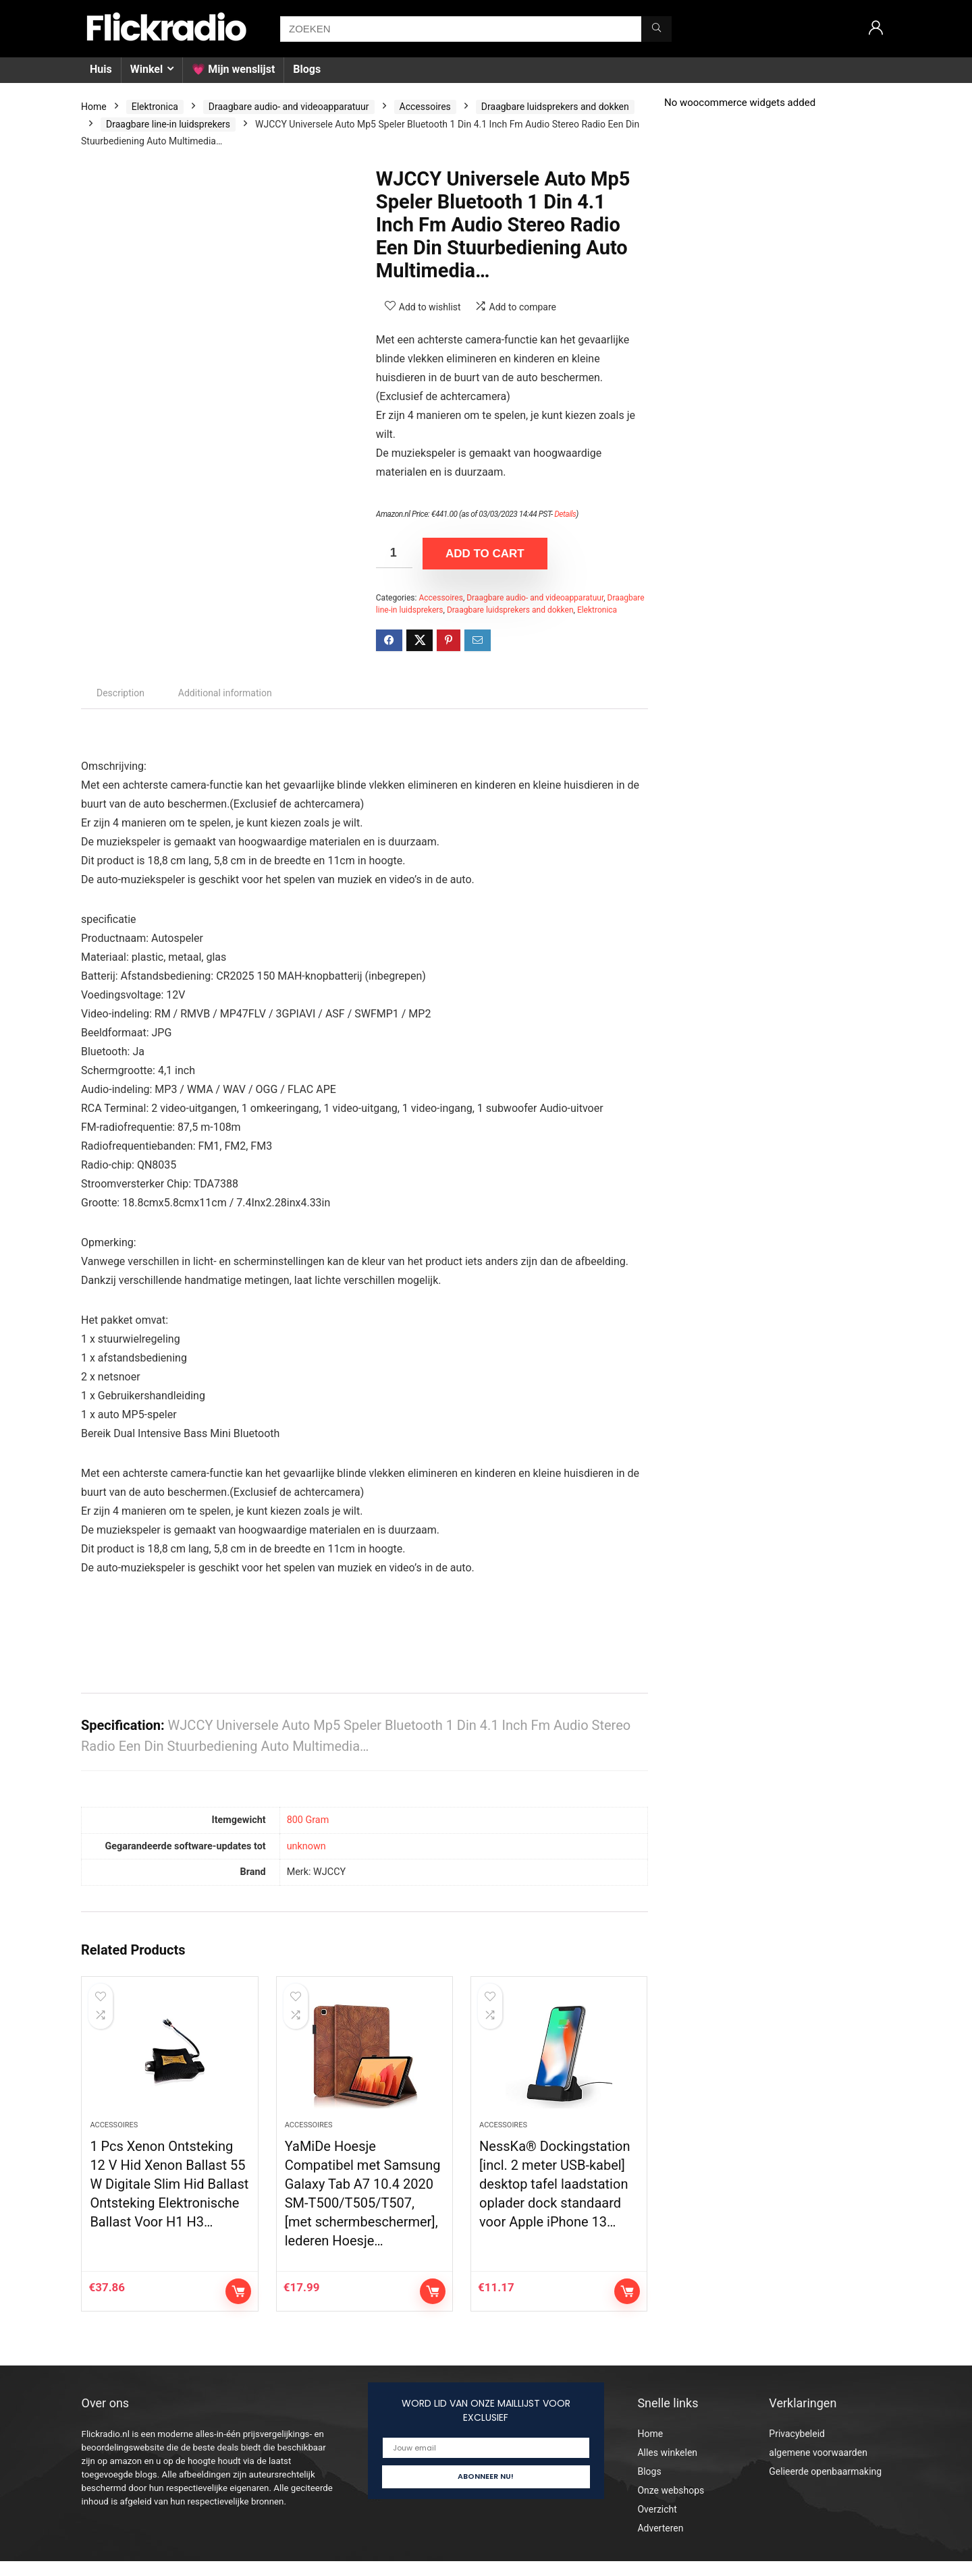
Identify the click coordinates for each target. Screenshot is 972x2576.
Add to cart (485, 553)
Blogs (307, 69)
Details (565, 514)
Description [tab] (120, 693)
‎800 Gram (308, 1820)
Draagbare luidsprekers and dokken (555, 106)
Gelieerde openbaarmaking (825, 2486)
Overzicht (656, 2524)
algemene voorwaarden (818, 2467)
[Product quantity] (394, 553)
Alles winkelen (667, 2467)
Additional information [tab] (225, 693)
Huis (101, 69)
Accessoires (425, 106)
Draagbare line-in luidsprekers (168, 124)
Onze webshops (670, 2505)
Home (94, 106)
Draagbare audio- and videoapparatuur (289, 106)
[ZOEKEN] (656, 29)
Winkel (146, 69)
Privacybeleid (797, 2448)
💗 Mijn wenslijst (233, 69)
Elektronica (155, 106)
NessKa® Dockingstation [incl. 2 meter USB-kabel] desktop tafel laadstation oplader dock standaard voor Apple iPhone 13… (554, 2199)
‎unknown (306, 1846)
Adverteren (660, 2543)
